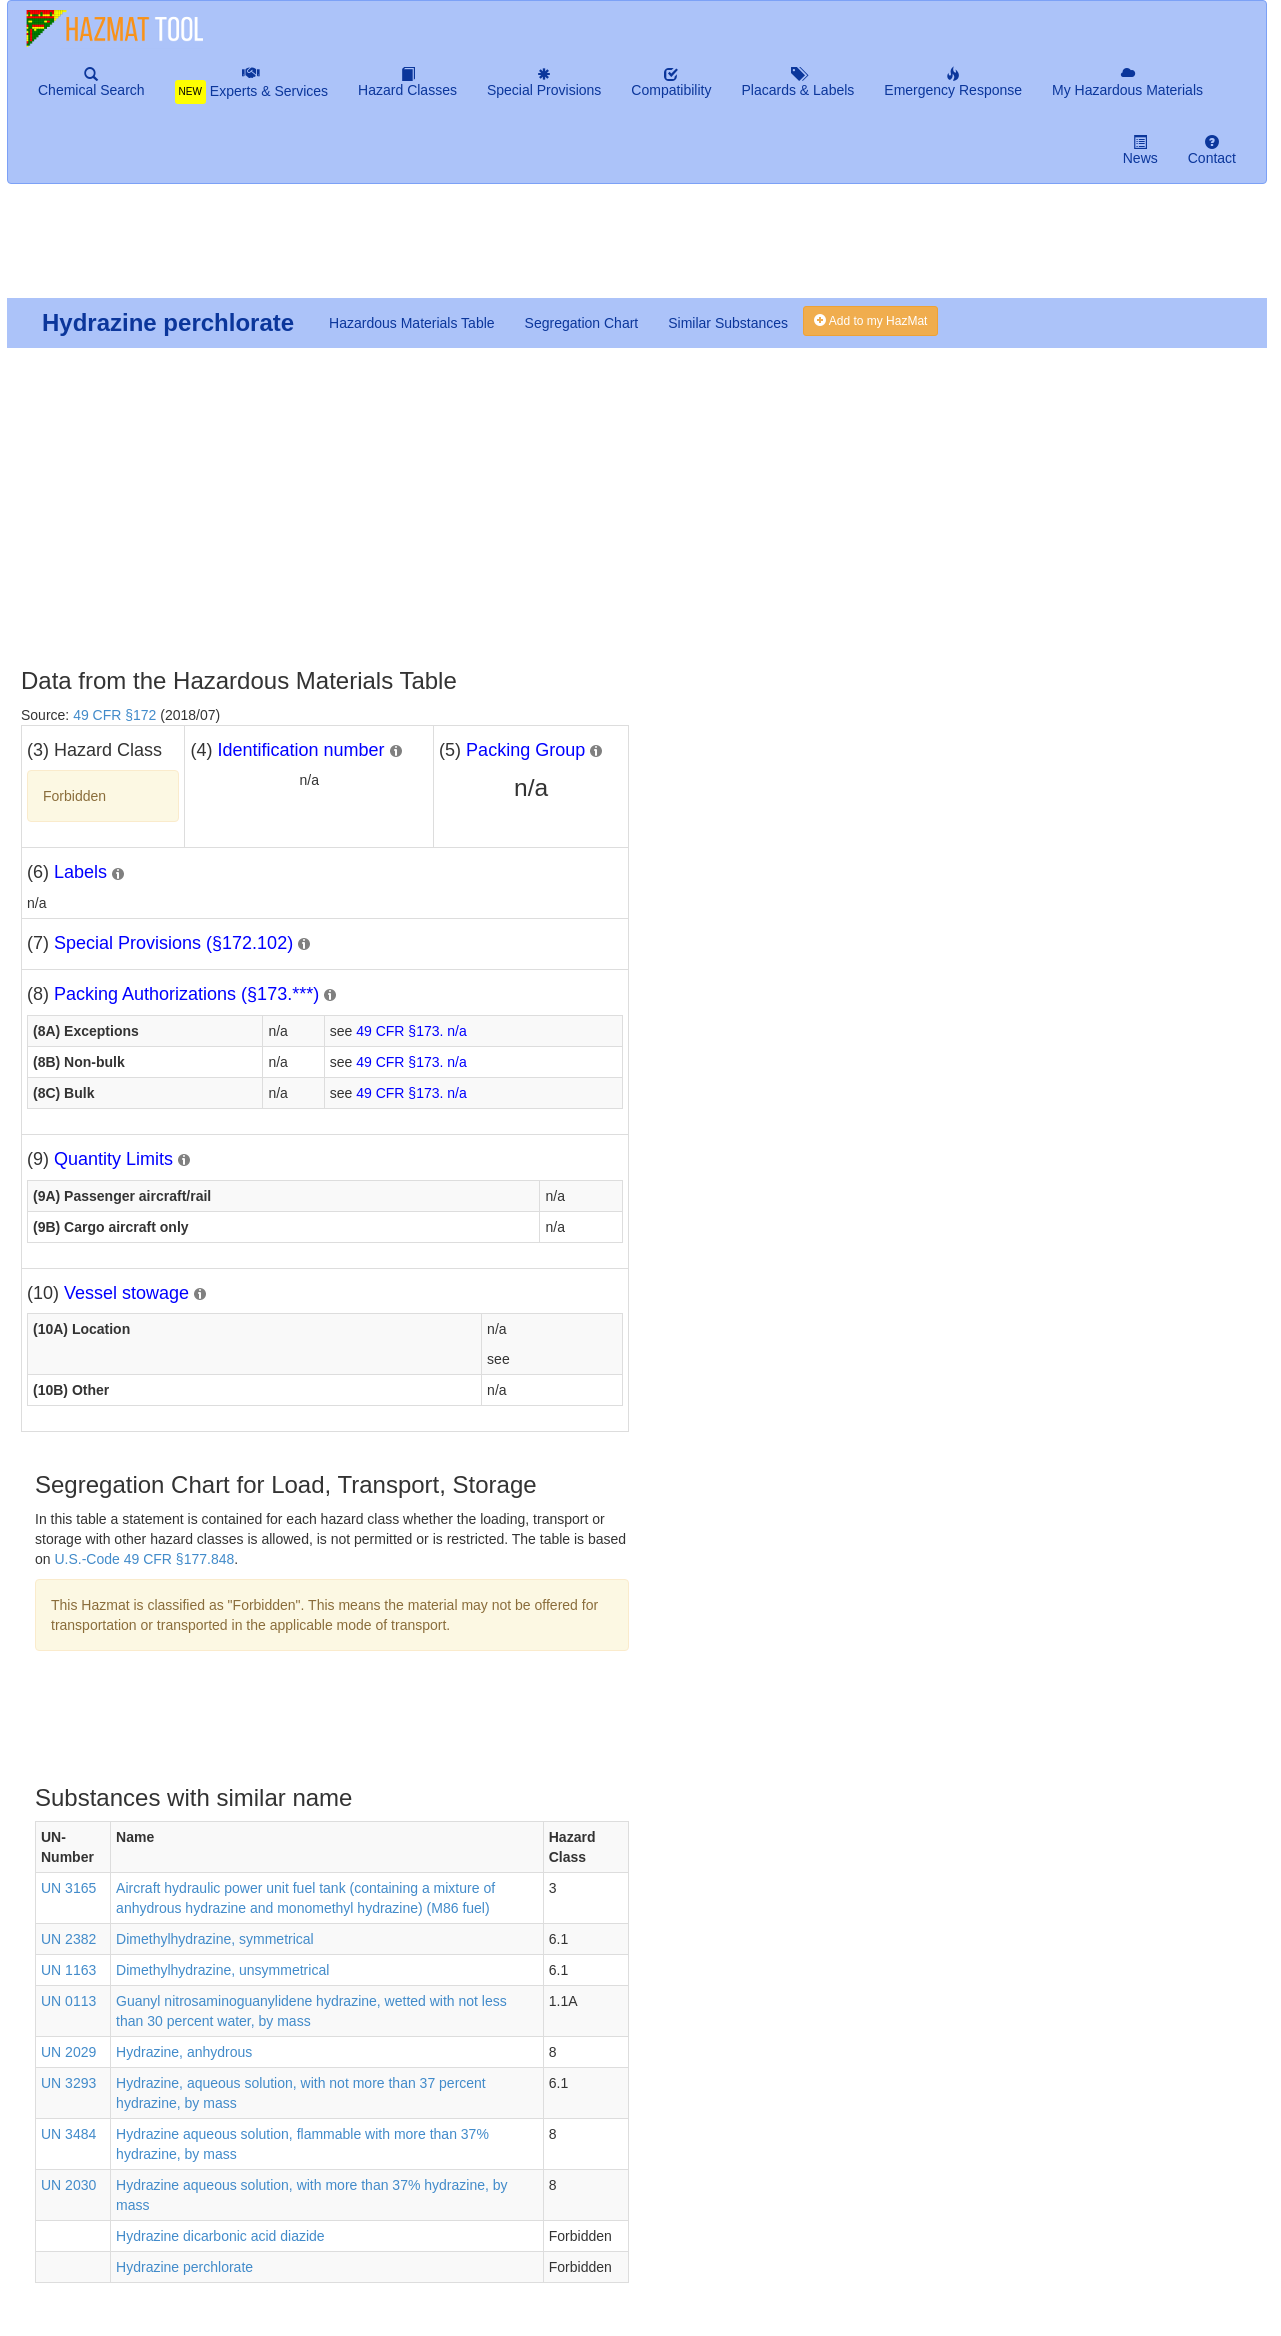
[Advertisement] (491, 249)
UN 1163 (68, 1970)
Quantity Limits (113, 1159)
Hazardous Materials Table (412, 323)
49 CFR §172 (114, 715)
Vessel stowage (126, 1293)
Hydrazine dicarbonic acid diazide (220, 2236)
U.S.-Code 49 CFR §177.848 (144, 1559)
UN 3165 (68, 1888)
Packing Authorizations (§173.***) (186, 994)
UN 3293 (68, 2083)
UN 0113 (68, 2001)
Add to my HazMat (870, 321)
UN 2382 (68, 1939)
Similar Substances (728, 323)
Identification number (300, 750)
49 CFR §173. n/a (411, 1031)
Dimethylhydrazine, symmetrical (215, 1939)
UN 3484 (68, 2134)
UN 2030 (68, 2185)
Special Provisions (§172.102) (173, 943)
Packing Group (525, 750)
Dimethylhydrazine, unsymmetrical (222, 1970)
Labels (80, 872)
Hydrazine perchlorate (184, 2267)
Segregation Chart (582, 323)
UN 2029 (68, 2052)
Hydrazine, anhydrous (184, 2052)
